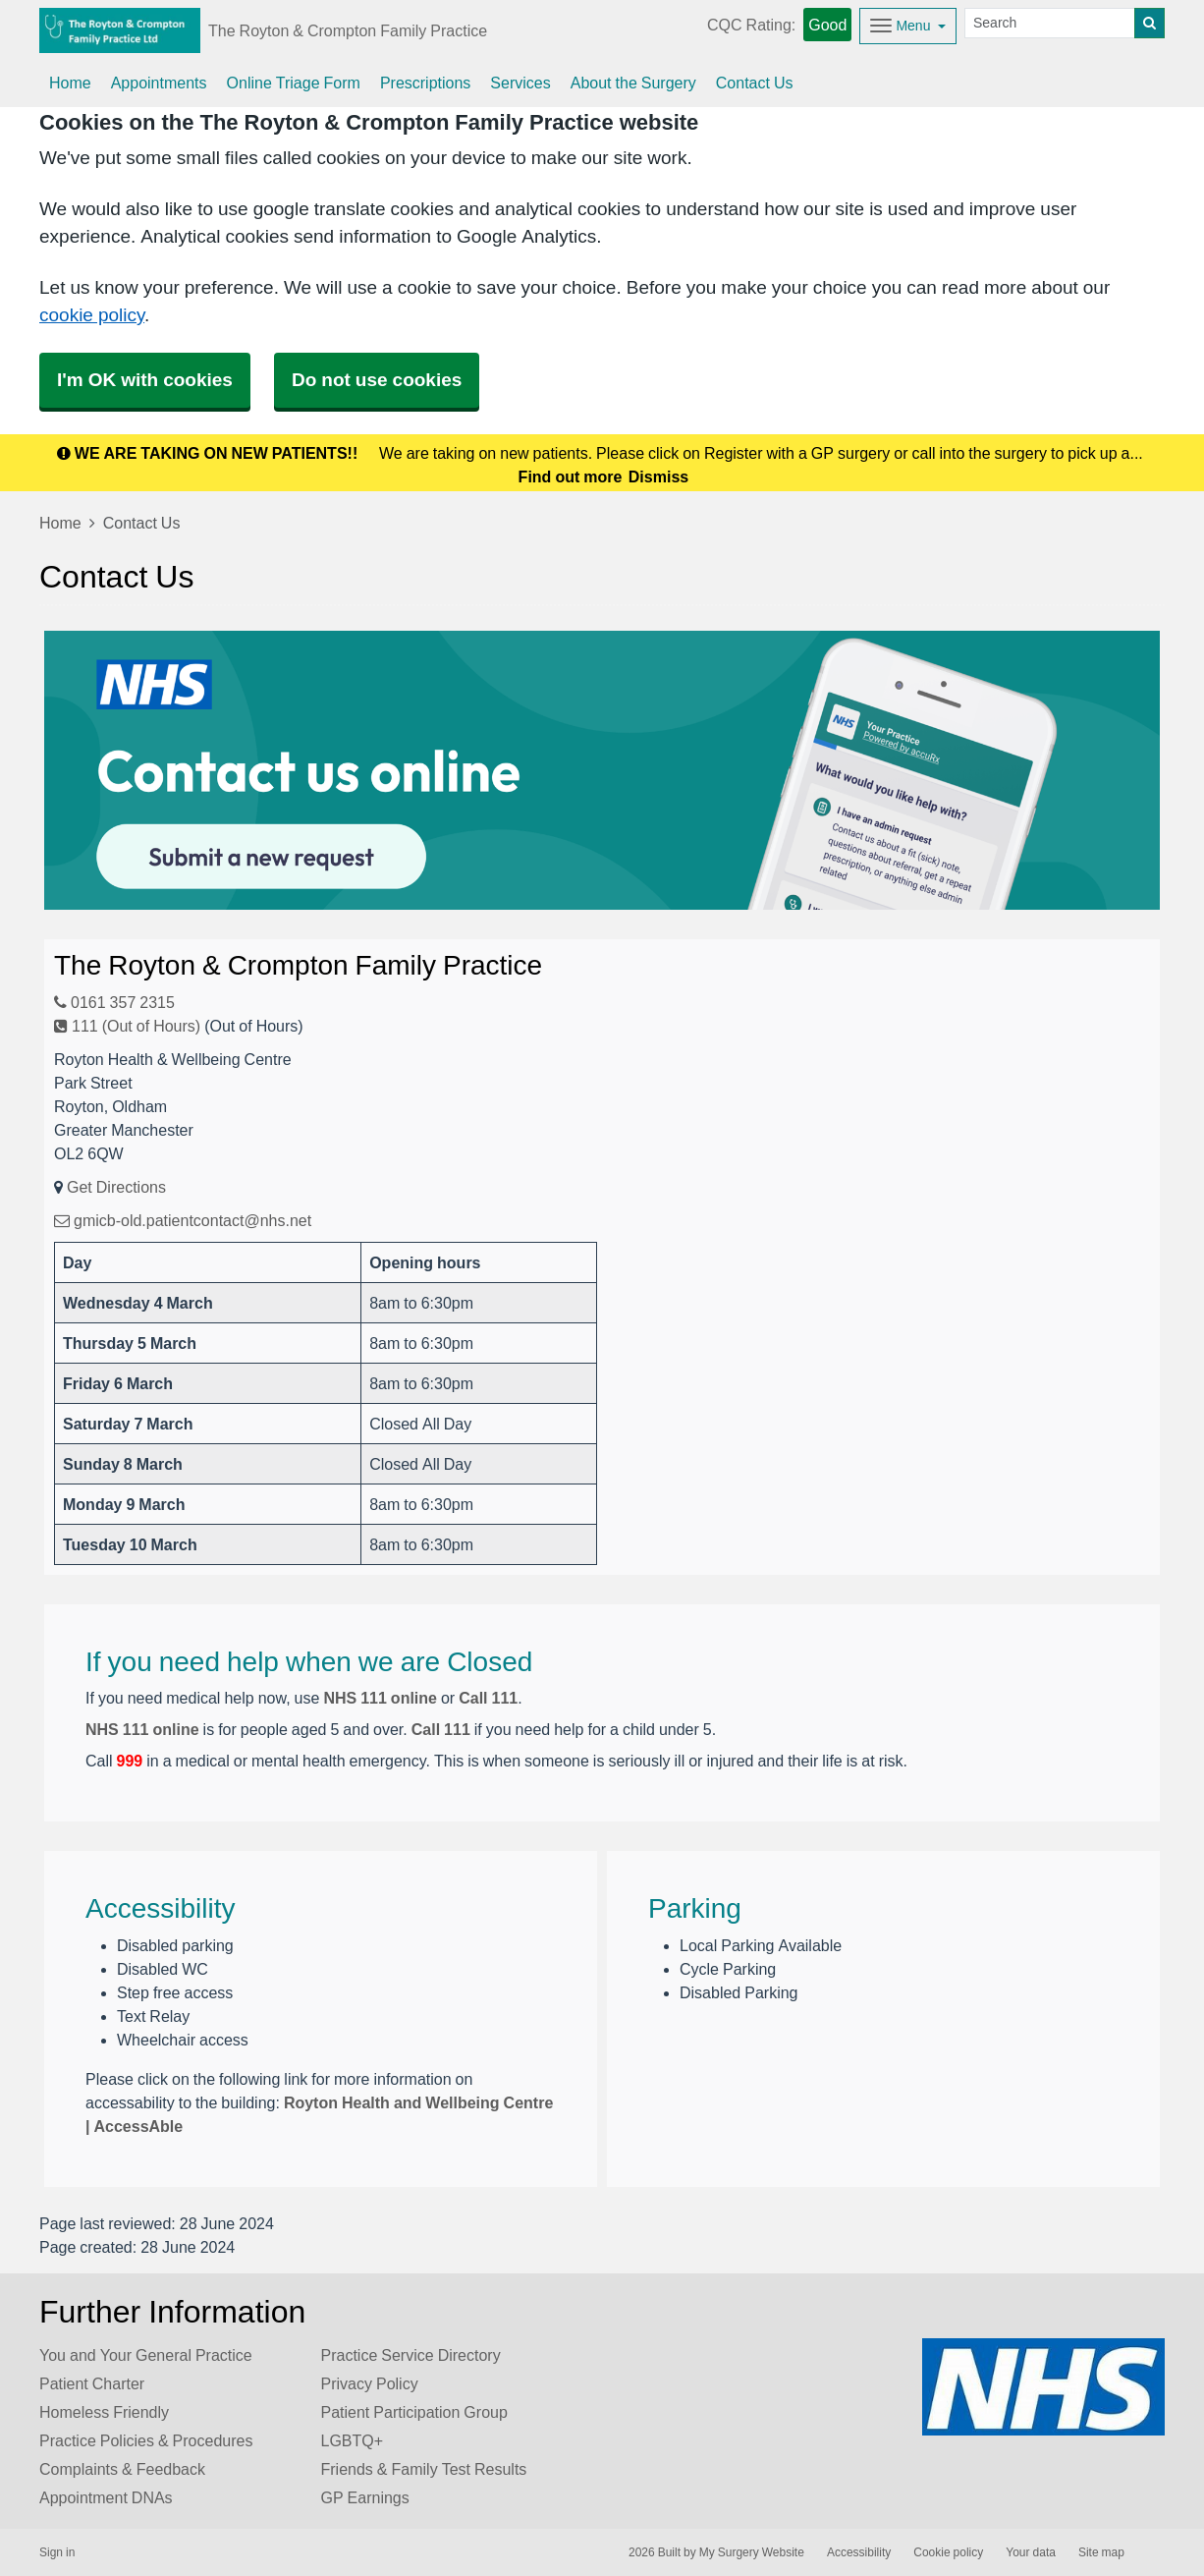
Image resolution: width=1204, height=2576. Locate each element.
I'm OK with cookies (145, 379)
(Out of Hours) (253, 1026)
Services (520, 82)
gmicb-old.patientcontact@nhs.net (182, 1220)
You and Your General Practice (145, 2355)
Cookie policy (948, 2552)
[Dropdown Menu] (908, 26)
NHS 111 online (380, 1698)
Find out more (571, 476)
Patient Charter (91, 2383)
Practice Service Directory (411, 2355)
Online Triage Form (293, 82)
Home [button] (70, 82)
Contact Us (755, 82)
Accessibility (859, 2552)
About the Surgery (633, 82)
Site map (1101, 2552)
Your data (1031, 2552)
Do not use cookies (377, 379)
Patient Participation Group (414, 2412)
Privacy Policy (369, 2383)
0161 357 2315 (114, 1002)
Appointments (159, 82)
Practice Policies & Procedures (145, 2440)
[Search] (1049, 23)
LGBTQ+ (352, 2440)
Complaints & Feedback (122, 2469)
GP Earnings (365, 2497)
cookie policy (91, 315)
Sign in (57, 2552)
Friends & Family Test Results (424, 2469)
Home (60, 523)
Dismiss (658, 476)
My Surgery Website (751, 2552)
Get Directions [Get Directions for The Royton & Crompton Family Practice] (116, 1187)
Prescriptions (425, 82)
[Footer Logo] (1043, 2387)
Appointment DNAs (106, 2497)
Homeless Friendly (104, 2412)
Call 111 (488, 1698)
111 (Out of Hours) (127, 1026)
